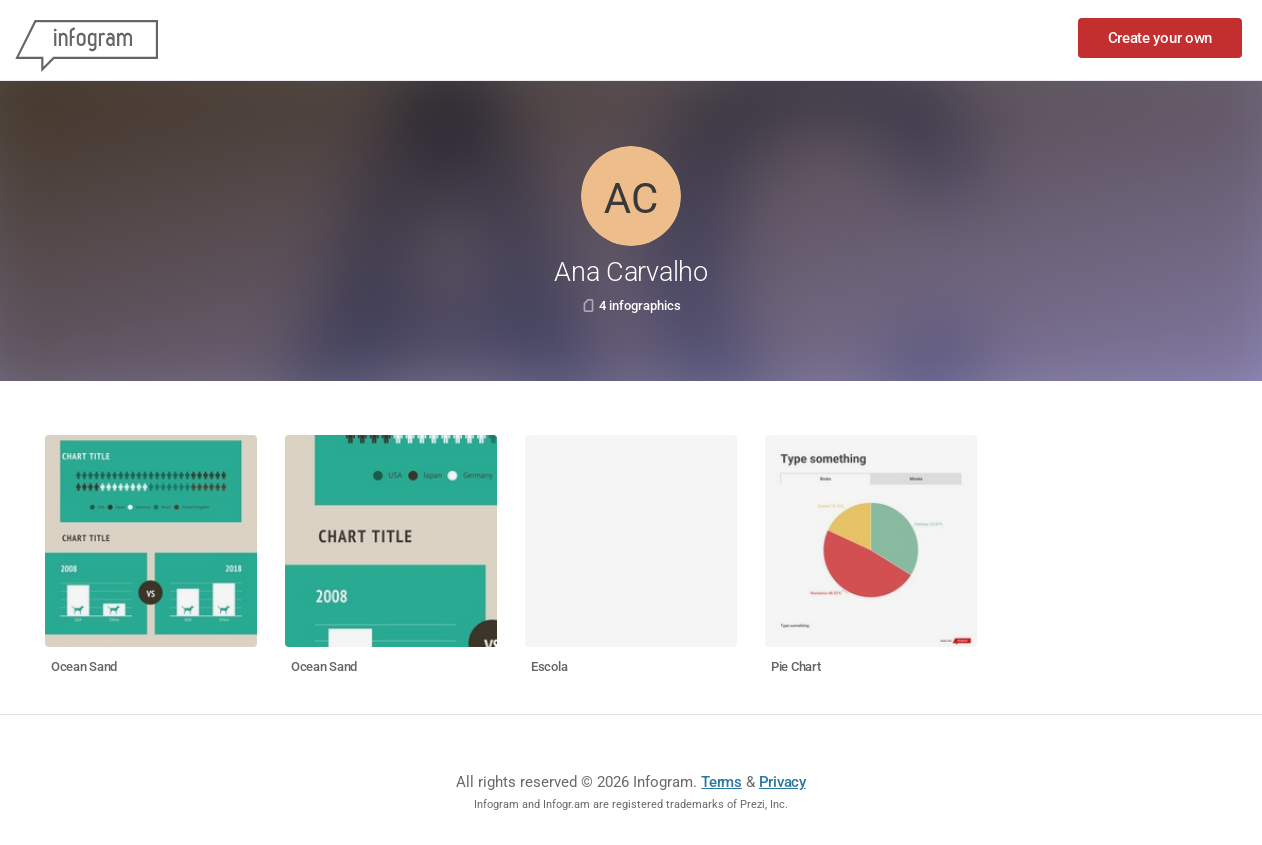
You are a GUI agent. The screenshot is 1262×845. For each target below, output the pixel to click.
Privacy (782, 782)
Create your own (1160, 38)
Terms (721, 782)
